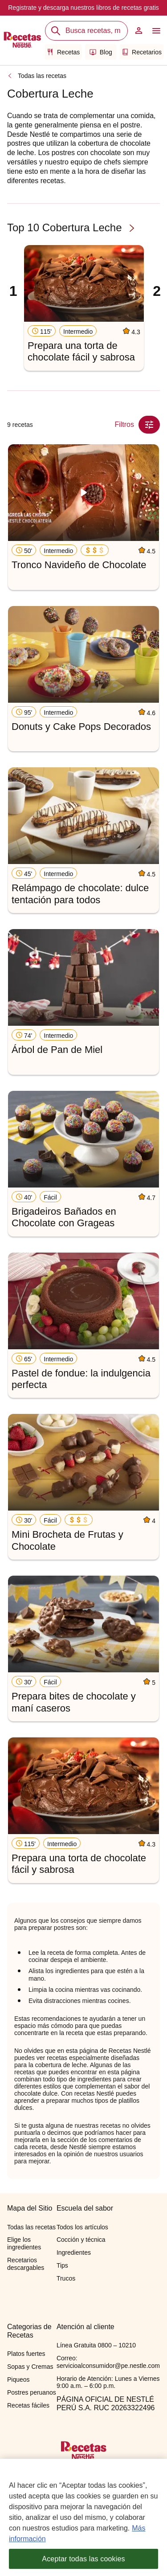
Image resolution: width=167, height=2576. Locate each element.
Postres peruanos (31, 2392)
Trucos (66, 2278)
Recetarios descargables (25, 2264)
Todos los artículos (82, 2227)
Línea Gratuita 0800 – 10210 (96, 2345)
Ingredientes (74, 2252)
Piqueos (18, 2379)
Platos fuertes (26, 2353)
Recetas (63, 52)
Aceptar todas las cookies (83, 2563)
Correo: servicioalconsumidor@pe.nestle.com (108, 2362)
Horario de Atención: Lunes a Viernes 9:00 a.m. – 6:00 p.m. (108, 2382)
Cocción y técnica (81, 2239)
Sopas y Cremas (30, 2366)
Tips (62, 2265)
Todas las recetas (42, 75)
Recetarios (142, 52)
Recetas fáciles (28, 2405)
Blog (101, 52)
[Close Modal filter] (149, 425)
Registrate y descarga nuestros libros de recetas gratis (83, 7)
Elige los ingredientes (24, 2243)
